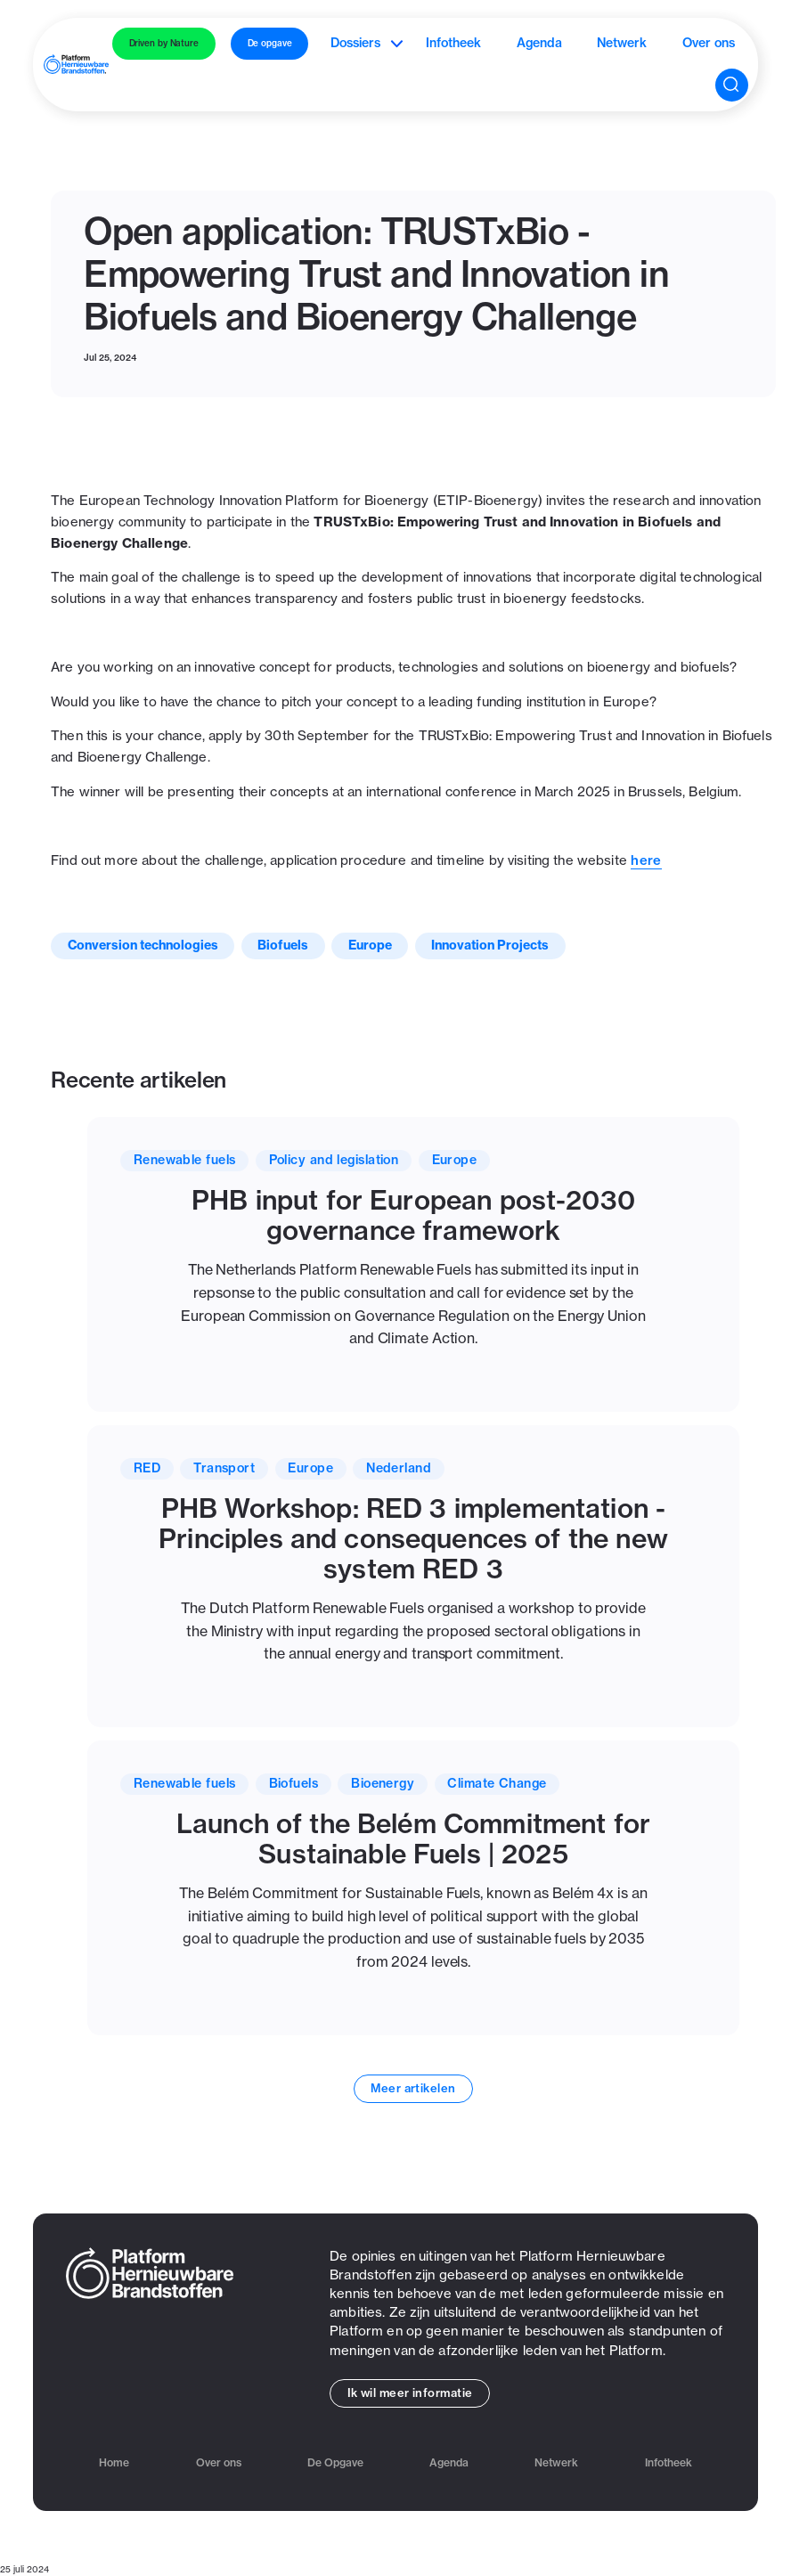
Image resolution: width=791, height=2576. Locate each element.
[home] (76, 64)
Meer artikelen (413, 2088)
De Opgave (335, 2463)
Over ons (708, 43)
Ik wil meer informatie (410, 2392)
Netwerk (622, 43)
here (646, 860)
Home (114, 2463)
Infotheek (453, 43)
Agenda (539, 43)
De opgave (270, 43)
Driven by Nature (164, 43)
